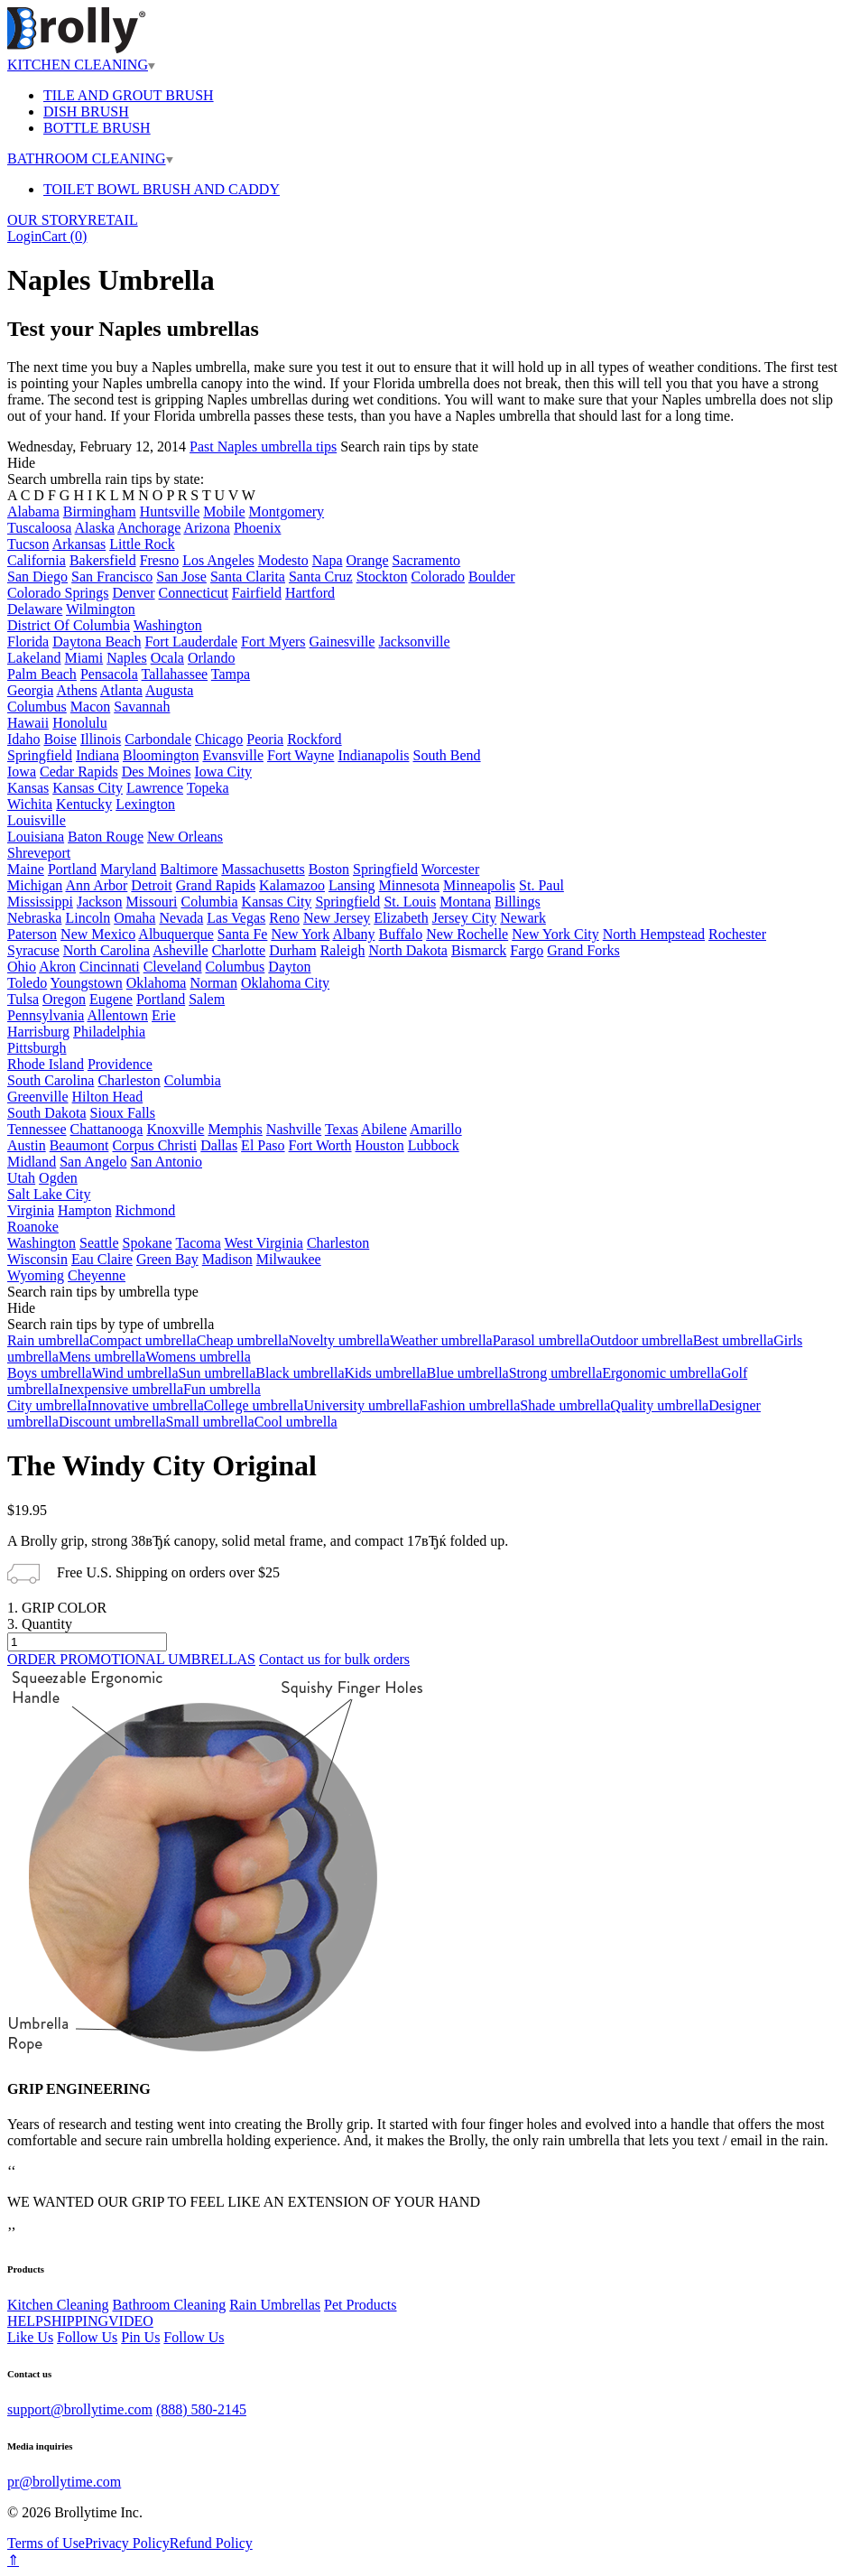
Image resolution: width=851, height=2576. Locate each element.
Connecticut (193, 592)
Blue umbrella (468, 1373)
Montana (465, 901)
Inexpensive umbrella (121, 1389)
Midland (31, 1161)
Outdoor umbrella (641, 1340)
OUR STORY (47, 220)
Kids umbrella (386, 1373)
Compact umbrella (143, 1340)
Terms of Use (46, 2543)
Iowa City (224, 771)
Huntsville (170, 511)
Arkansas (79, 544)
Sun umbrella (217, 1373)
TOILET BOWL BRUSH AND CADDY (161, 189)
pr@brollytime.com (64, 2481)
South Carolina (50, 1080)
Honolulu (79, 722)
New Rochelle (467, 934)
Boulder (491, 576)
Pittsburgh (37, 1048)
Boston (329, 869)
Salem (207, 999)
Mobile (224, 511)
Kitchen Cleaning (57, 2304)
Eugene (111, 999)
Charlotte (239, 950)
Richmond (146, 1210)
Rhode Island (45, 1064)
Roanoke (33, 1226)
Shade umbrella (565, 1405)
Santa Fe (242, 934)
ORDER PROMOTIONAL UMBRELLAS (131, 1659)
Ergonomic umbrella (661, 1373)
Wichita (29, 804)
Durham (292, 950)
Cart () (64, 236)
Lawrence (154, 787)
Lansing (351, 885)
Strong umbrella (556, 1373)
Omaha (134, 917)
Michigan (34, 885)
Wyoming (35, 1275)
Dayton (289, 966)
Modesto (283, 560)
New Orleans (185, 836)
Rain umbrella (48, 1340)
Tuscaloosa (39, 527)
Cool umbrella (296, 1421)
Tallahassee (175, 674)
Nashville (293, 1129)
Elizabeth (401, 917)
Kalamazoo (292, 885)
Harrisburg (38, 1031)
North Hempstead (654, 934)
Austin (26, 1145)
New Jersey (336, 917)
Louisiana (35, 836)
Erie (164, 1015)
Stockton (382, 576)
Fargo (526, 950)
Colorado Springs (57, 592)
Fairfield (257, 592)
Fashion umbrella (470, 1405)
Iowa (21, 771)
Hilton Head (107, 1096)
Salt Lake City (48, 1194)
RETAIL (113, 220)
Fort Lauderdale (190, 641)
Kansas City (87, 787)
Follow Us (87, 2337)
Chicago (219, 739)
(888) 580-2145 (201, 2409)
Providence (120, 1064)
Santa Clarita (247, 576)
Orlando (211, 657)
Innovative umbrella (145, 1405)
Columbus (37, 706)
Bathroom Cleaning (169, 2304)
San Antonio (166, 1161)
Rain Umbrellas (274, 2304)
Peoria (264, 739)
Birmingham (99, 511)
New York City (555, 934)
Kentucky (84, 804)
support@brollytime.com (80, 2409)
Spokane (147, 1243)
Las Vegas (236, 917)
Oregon (64, 999)
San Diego (37, 576)
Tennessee (37, 1129)
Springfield (39, 755)
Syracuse (33, 950)
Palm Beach (42, 674)
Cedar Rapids (79, 771)
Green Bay (167, 1259)
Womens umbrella (197, 1356)
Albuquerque (176, 934)
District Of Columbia (68, 625)
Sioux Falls (122, 1113)
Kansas (28, 787)
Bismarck (478, 950)
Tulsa (23, 999)
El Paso (262, 1145)
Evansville (233, 755)
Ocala (167, 657)
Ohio (21, 966)
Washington (168, 625)
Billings (518, 901)
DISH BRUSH (86, 111)
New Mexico (97, 934)
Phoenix (257, 527)
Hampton (85, 1210)
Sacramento (427, 560)
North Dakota (408, 950)
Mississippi (40, 901)
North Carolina (106, 950)
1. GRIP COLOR (56, 1607)
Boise (59, 739)
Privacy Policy (127, 2543)
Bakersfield (102, 560)
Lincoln (87, 917)
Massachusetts (262, 869)
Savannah (142, 706)
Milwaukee (288, 1259)
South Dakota (47, 1113)
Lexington (145, 804)
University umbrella (361, 1405)
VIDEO (130, 2321)
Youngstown (87, 982)
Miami (84, 657)
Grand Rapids (215, 885)
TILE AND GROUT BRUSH (128, 95)
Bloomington (161, 755)
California (36, 560)
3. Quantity (39, 1624)
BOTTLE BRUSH (97, 127)
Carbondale (158, 739)
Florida (28, 641)
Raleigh (342, 950)
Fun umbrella (222, 1389)
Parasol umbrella (541, 1340)
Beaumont (79, 1145)
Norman (213, 982)
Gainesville (342, 641)
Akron (57, 966)
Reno (284, 917)
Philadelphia (109, 1031)
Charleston (128, 1080)
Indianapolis (373, 755)
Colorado (439, 576)
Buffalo (401, 934)
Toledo (27, 982)
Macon (90, 706)
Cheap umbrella (243, 1340)
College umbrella (254, 1405)
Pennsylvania (45, 1015)
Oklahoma (156, 982)
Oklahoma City (285, 982)
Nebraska (34, 917)
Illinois (100, 739)
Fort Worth (320, 1145)
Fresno (160, 560)
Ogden (58, 1178)
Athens (76, 690)
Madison (227, 1259)
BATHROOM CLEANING (90, 158)
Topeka (208, 787)
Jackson (100, 901)
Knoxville (175, 1129)
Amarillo (436, 1129)
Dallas (218, 1145)
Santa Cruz (321, 576)
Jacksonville (413, 641)
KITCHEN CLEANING (81, 64)
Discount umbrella (112, 1421)
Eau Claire (102, 1259)
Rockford (314, 739)
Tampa (230, 674)
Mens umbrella (102, 1356)
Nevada (181, 917)
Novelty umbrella (338, 1340)
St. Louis (410, 901)
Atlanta (121, 690)
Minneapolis (479, 885)
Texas (341, 1129)
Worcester (450, 869)
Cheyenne (96, 1275)
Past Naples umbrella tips (263, 446)
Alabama (33, 511)
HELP (25, 2321)
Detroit (151, 885)
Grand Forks (583, 950)
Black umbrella (299, 1373)
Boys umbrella (49, 1373)
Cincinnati (109, 966)
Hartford (310, 592)
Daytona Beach (96, 641)
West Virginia (264, 1243)
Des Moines (156, 771)
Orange (368, 560)
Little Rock (141, 544)
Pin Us (140, 2337)
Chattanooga (106, 1129)
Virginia (30, 1210)
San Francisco (112, 576)
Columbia (208, 901)
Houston (380, 1145)
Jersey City (464, 917)
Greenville (38, 1096)
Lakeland (34, 657)
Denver (133, 592)
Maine (25, 869)
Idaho (23, 739)
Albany (353, 934)
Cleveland (172, 966)
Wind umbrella (135, 1373)
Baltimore (188, 869)
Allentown (117, 1015)
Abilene (384, 1129)
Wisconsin (37, 1259)
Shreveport (38, 852)
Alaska (95, 527)
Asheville (180, 950)
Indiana (97, 755)
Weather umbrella (441, 1340)
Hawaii (28, 722)
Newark (523, 917)
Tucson (28, 544)
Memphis (235, 1129)
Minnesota (409, 885)
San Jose (181, 576)
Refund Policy (211, 2543)
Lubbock (433, 1145)
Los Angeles (218, 560)
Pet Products (360, 2304)
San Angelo (93, 1161)
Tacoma (197, 1243)
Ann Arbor (96, 885)
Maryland (128, 869)
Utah (21, 1178)
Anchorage (148, 527)
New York (300, 934)
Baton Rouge (105, 836)
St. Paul (541, 885)
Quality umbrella (659, 1405)
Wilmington (100, 609)
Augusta (169, 690)
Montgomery (287, 511)
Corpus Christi (154, 1145)
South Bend (446, 755)
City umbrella (47, 1405)
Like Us (30, 2337)
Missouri (152, 901)
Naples (126, 657)
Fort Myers (273, 641)
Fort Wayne (300, 755)
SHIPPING (75, 2321)
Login (24, 236)
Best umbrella (733, 1340)
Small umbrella (210, 1421)
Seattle (99, 1243)
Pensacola (109, 674)
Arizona (206, 527)
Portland (72, 869)
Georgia (30, 690)
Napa (327, 560)
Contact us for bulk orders (334, 1659)
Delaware (34, 609)
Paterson (32, 934)
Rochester (737, 934)
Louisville (36, 820)
